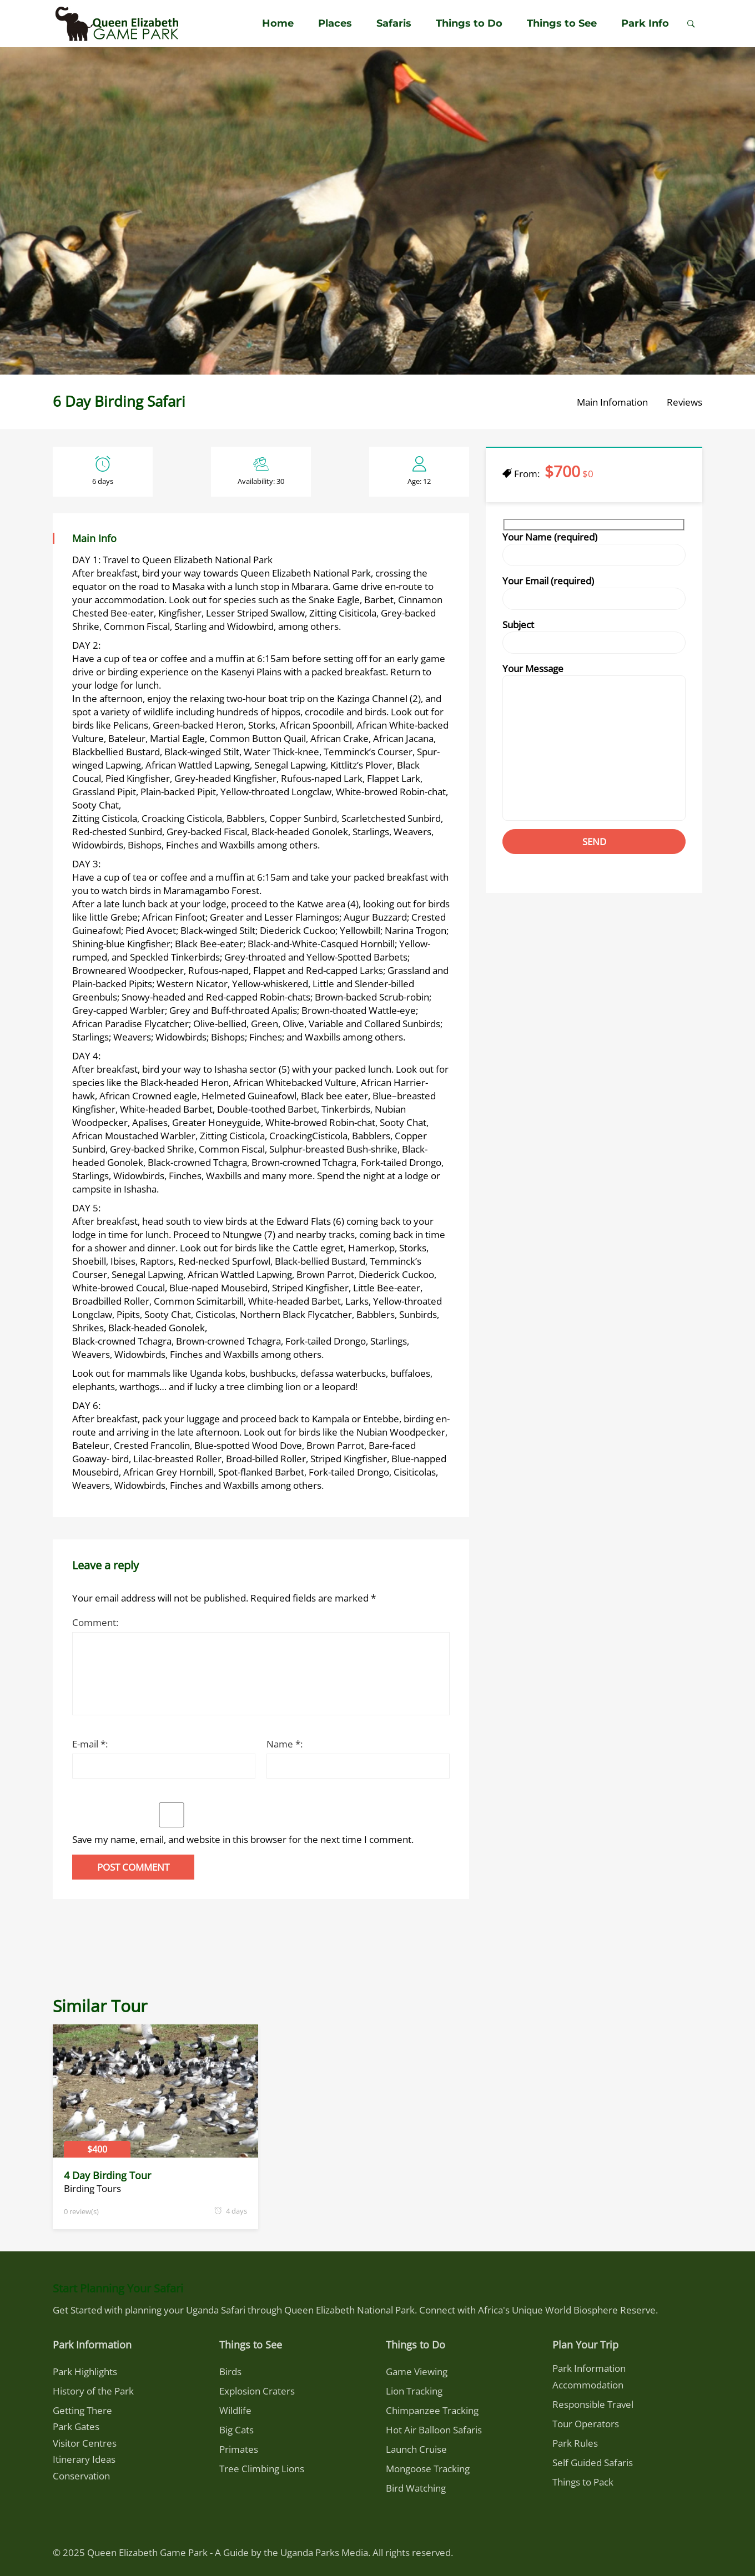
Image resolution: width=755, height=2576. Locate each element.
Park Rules (575, 2443)
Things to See (562, 23)
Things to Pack (582, 2482)
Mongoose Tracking (428, 2468)
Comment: (95, 1622)
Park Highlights (85, 2371)
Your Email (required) (594, 595)
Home (278, 23)
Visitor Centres (85, 2443)
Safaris (393, 23)
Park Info (645, 23)
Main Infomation (612, 402)
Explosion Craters (257, 2391)
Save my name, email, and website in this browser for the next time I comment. (243, 1839)
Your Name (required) (594, 552)
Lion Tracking (414, 2391)
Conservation (81, 2475)
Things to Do (469, 23)
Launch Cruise (416, 2449)
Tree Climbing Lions (261, 2468)
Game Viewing (416, 2371)
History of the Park (93, 2391)
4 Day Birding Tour (107, 2175)
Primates (238, 2449)
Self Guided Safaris (592, 2462)
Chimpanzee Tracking (432, 2410)
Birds (230, 2371)
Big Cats (236, 2429)
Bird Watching (416, 2488)
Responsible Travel (592, 2404)
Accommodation (587, 2384)
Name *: (284, 1743)
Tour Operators (585, 2423)
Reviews (684, 402)
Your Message (594, 744)
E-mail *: (90, 1743)
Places (335, 23)
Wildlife (235, 2410)
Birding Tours (92, 2188)
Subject (594, 639)
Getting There (82, 2410)
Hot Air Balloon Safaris (434, 2429)
